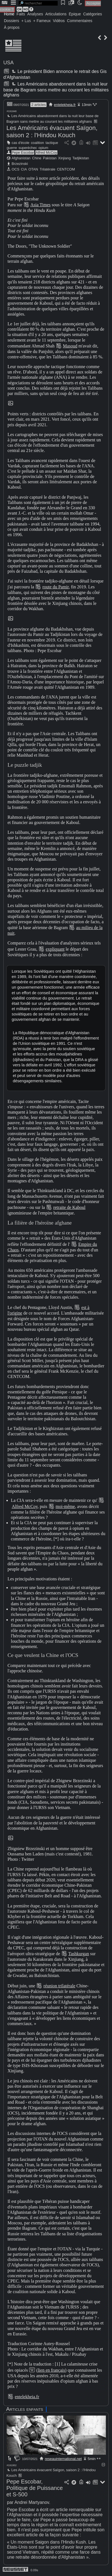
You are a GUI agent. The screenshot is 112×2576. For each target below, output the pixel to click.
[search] (38, 3)
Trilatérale (47, 169)
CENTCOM (66, 169)
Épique (75, 14)
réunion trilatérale (59, 1985)
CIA (24, 169)
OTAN (33, 169)
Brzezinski (20, 164)
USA (8, 62)
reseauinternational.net (63, 2459)
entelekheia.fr (65, 105)
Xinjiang (64, 158)
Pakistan (50, 158)
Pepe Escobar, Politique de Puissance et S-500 (34, 2487)
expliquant (55, 949)
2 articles (38, 105)
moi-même (65, 1506)
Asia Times (40, 204)
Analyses (35, 14)
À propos (12, 27)
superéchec (28, 148)
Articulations (56, 14)
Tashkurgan (78, 1953)
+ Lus (26, 20)
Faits (20, 14)
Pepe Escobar (23, 152)
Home (9, 14)
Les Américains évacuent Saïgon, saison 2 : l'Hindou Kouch (52, 131)
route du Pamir (55, 586)
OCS (16, 169)
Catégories (92, 14)
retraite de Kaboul (69, 1207)
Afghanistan (21, 158)
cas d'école (21, 143)
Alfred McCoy (46, 152)
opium (43, 148)
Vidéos (59, 20)
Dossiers (11, 20)
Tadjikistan (80, 158)
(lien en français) (51, 2370)
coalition (37, 143)
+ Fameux (42, 20)
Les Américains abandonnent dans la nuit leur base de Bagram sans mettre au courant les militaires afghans (56, 89)
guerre (12, 148)
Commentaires (79, 20)
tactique (51, 143)
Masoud (70, 346)
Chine (36, 158)
